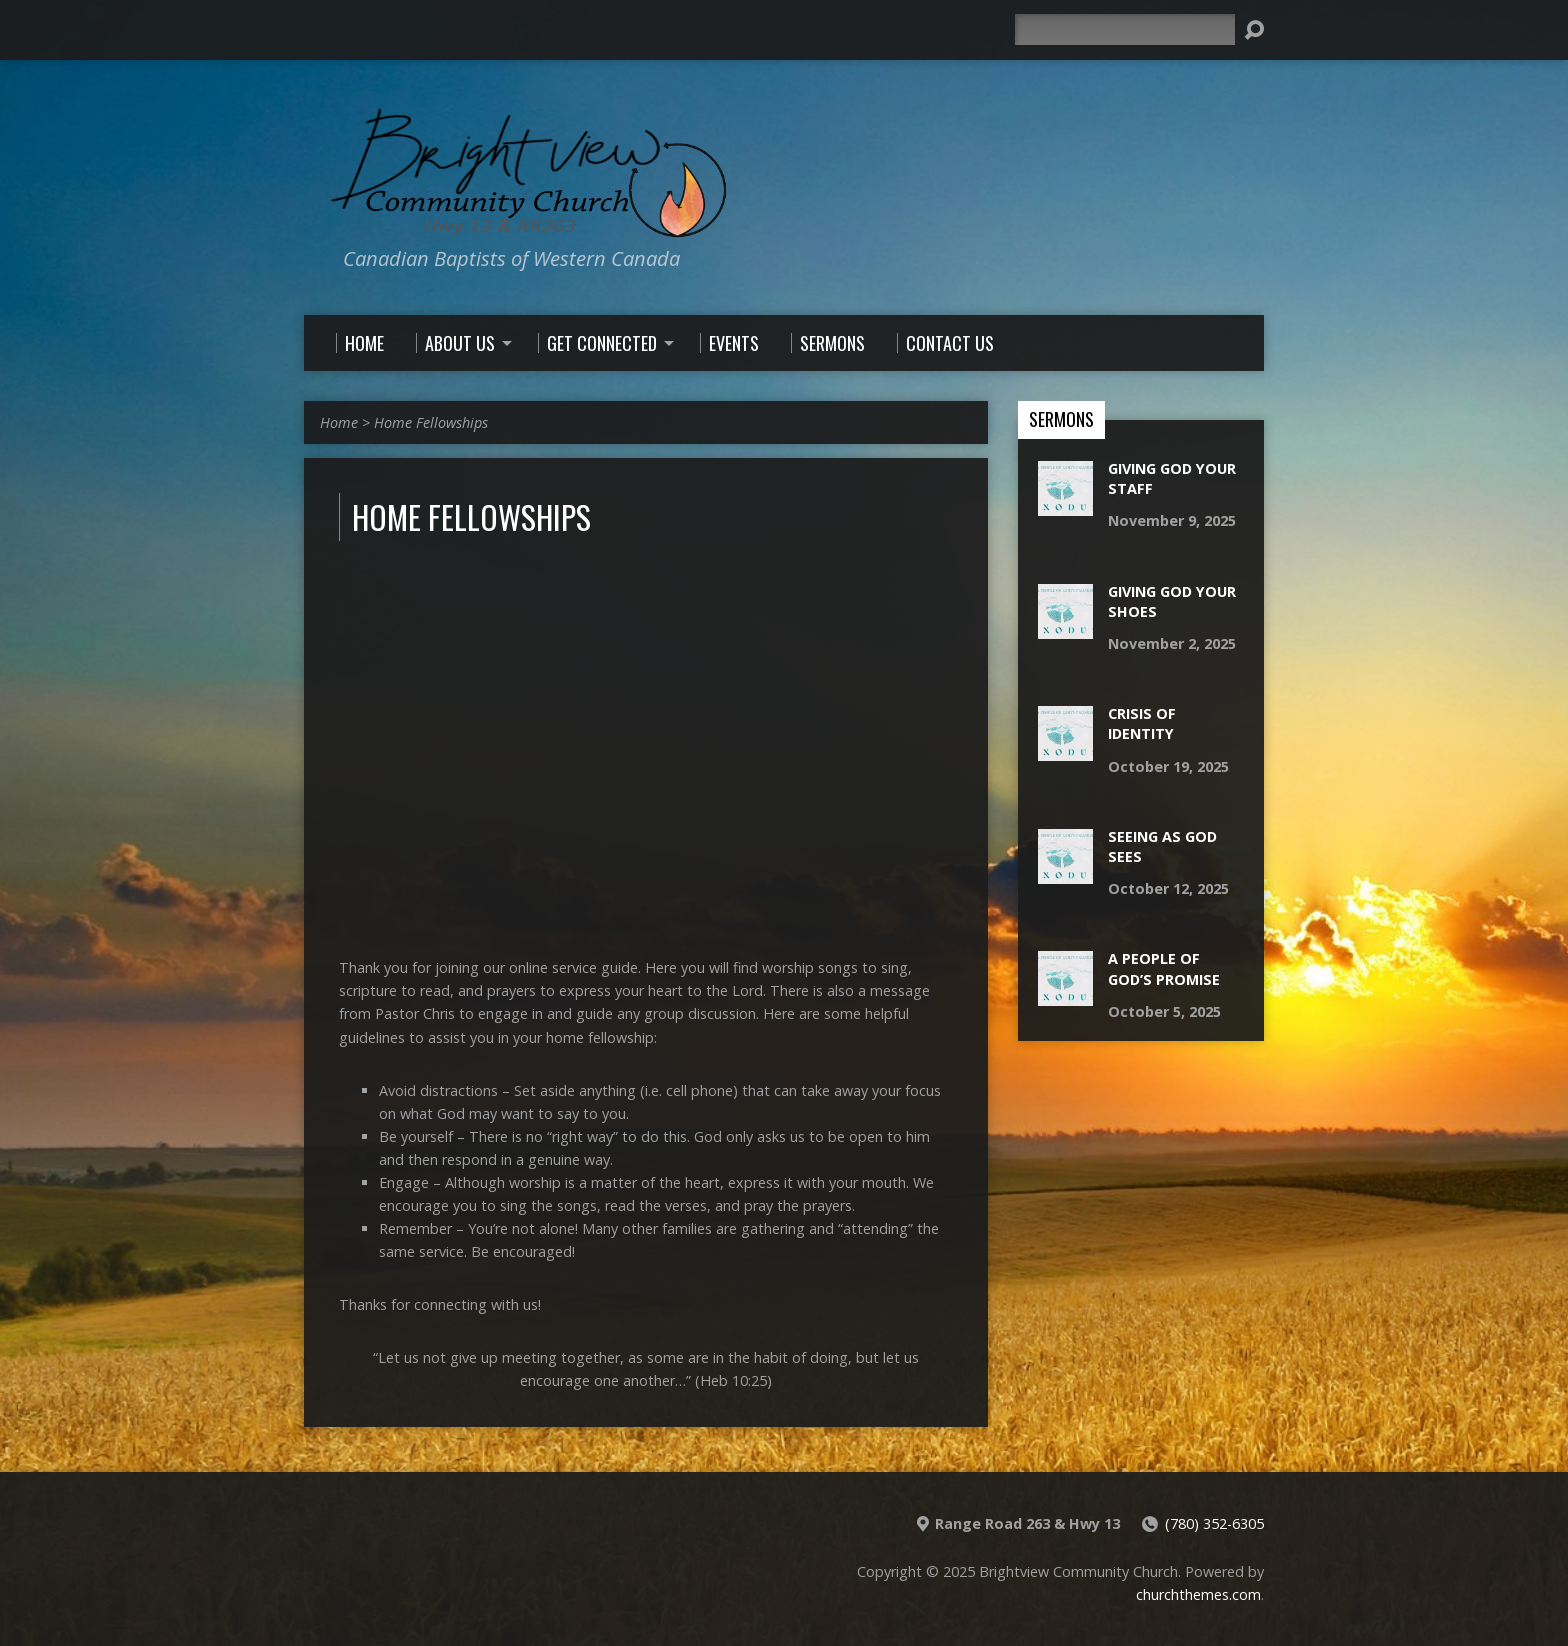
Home (339, 422)
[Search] (1125, 29)
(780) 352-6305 (1214, 1523)
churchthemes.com (1198, 1594)
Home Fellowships (431, 422)
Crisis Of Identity (1142, 723)
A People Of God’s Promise (1164, 968)
